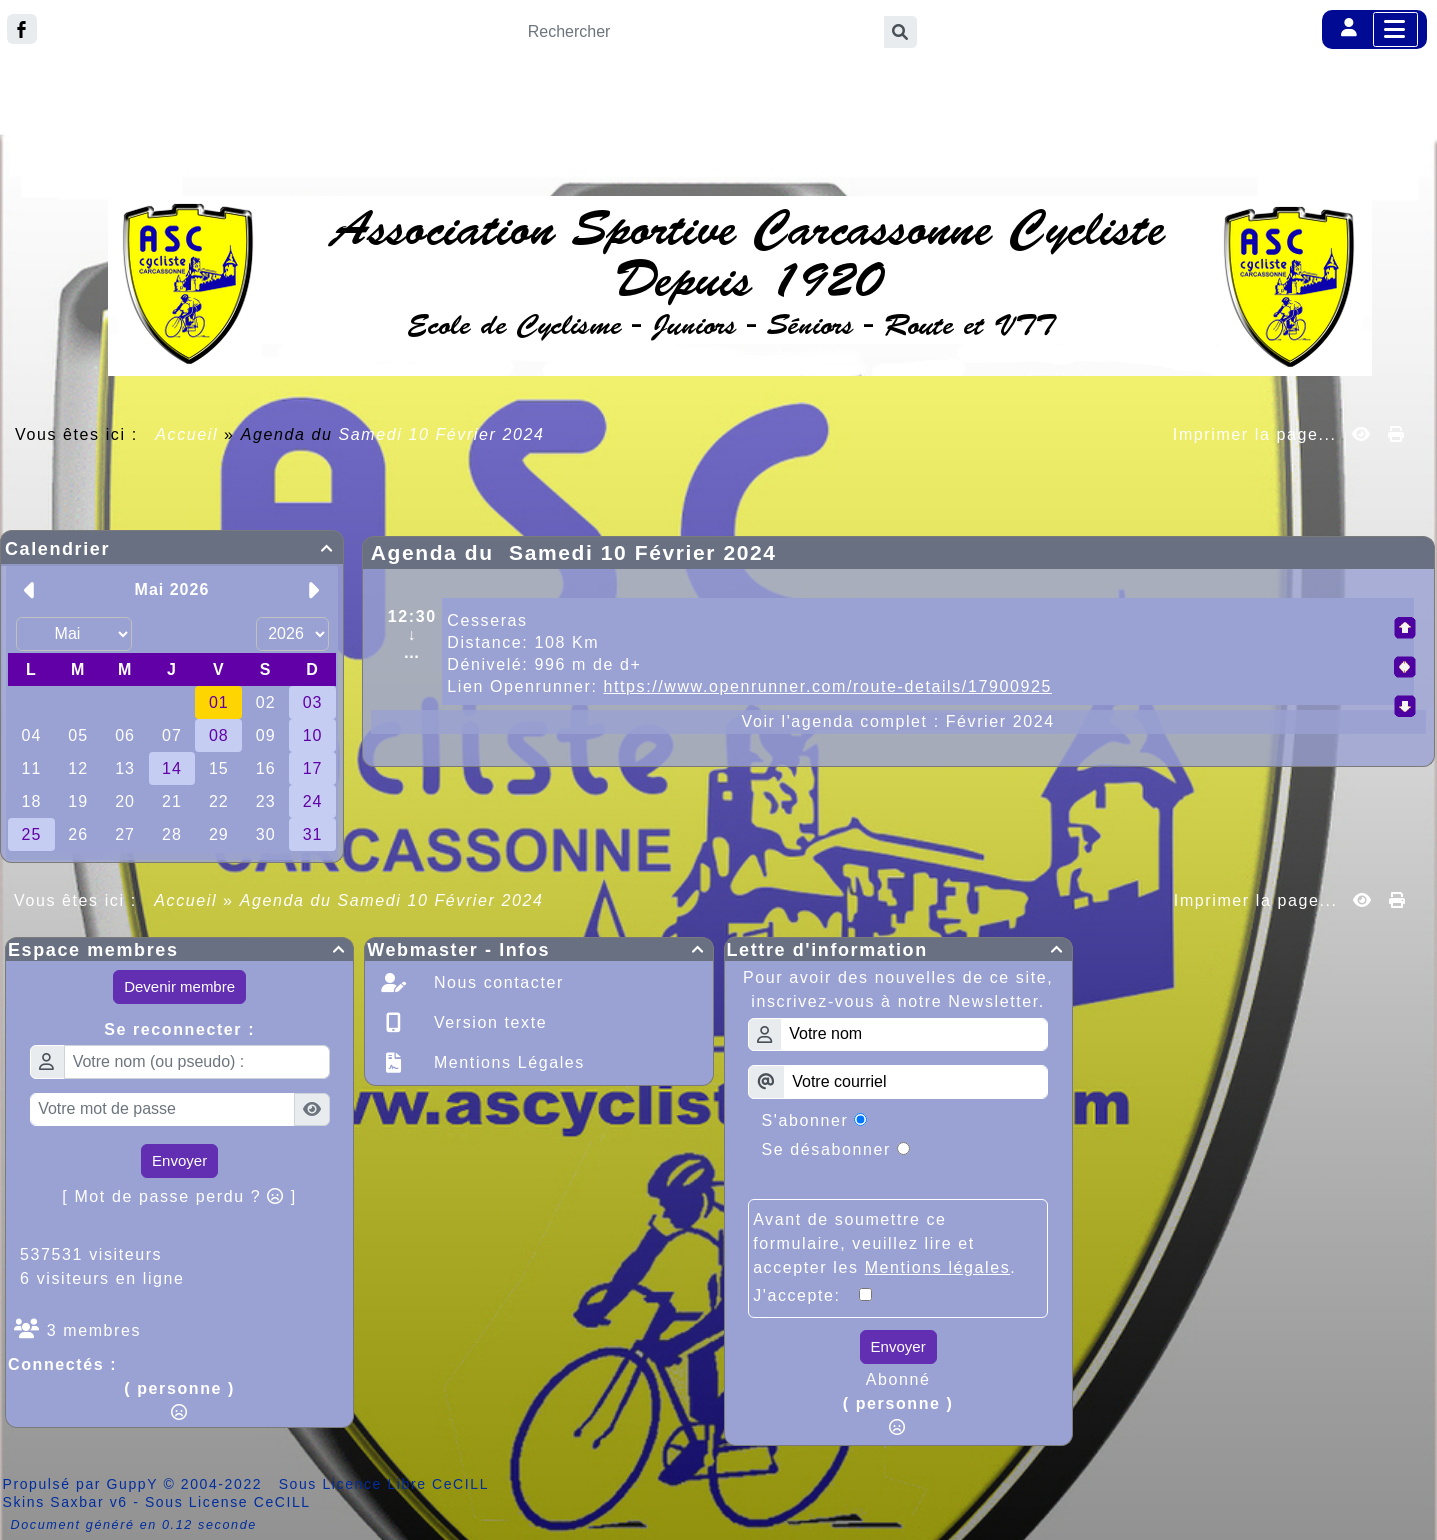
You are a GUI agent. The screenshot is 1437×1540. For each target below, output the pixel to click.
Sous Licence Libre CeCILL (386, 1484)
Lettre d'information (898, 950)
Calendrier (172, 549)
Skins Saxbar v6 (65, 1502)
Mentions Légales (506, 1062)
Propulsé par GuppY (83, 1484)
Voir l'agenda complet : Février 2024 (898, 721)
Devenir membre (179, 986)
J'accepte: (806, 1295)
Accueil (187, 434)
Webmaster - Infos (538, 950)
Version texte (487, 1022)
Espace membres (179, 950)
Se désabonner (826, 1149)
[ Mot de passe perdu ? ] (179, 1196)
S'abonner (805, 1120)
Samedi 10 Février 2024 (442, 434)
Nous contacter (496, 982)
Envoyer (179, 1160)
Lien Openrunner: (749, 686)
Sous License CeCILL (228, 1502)
